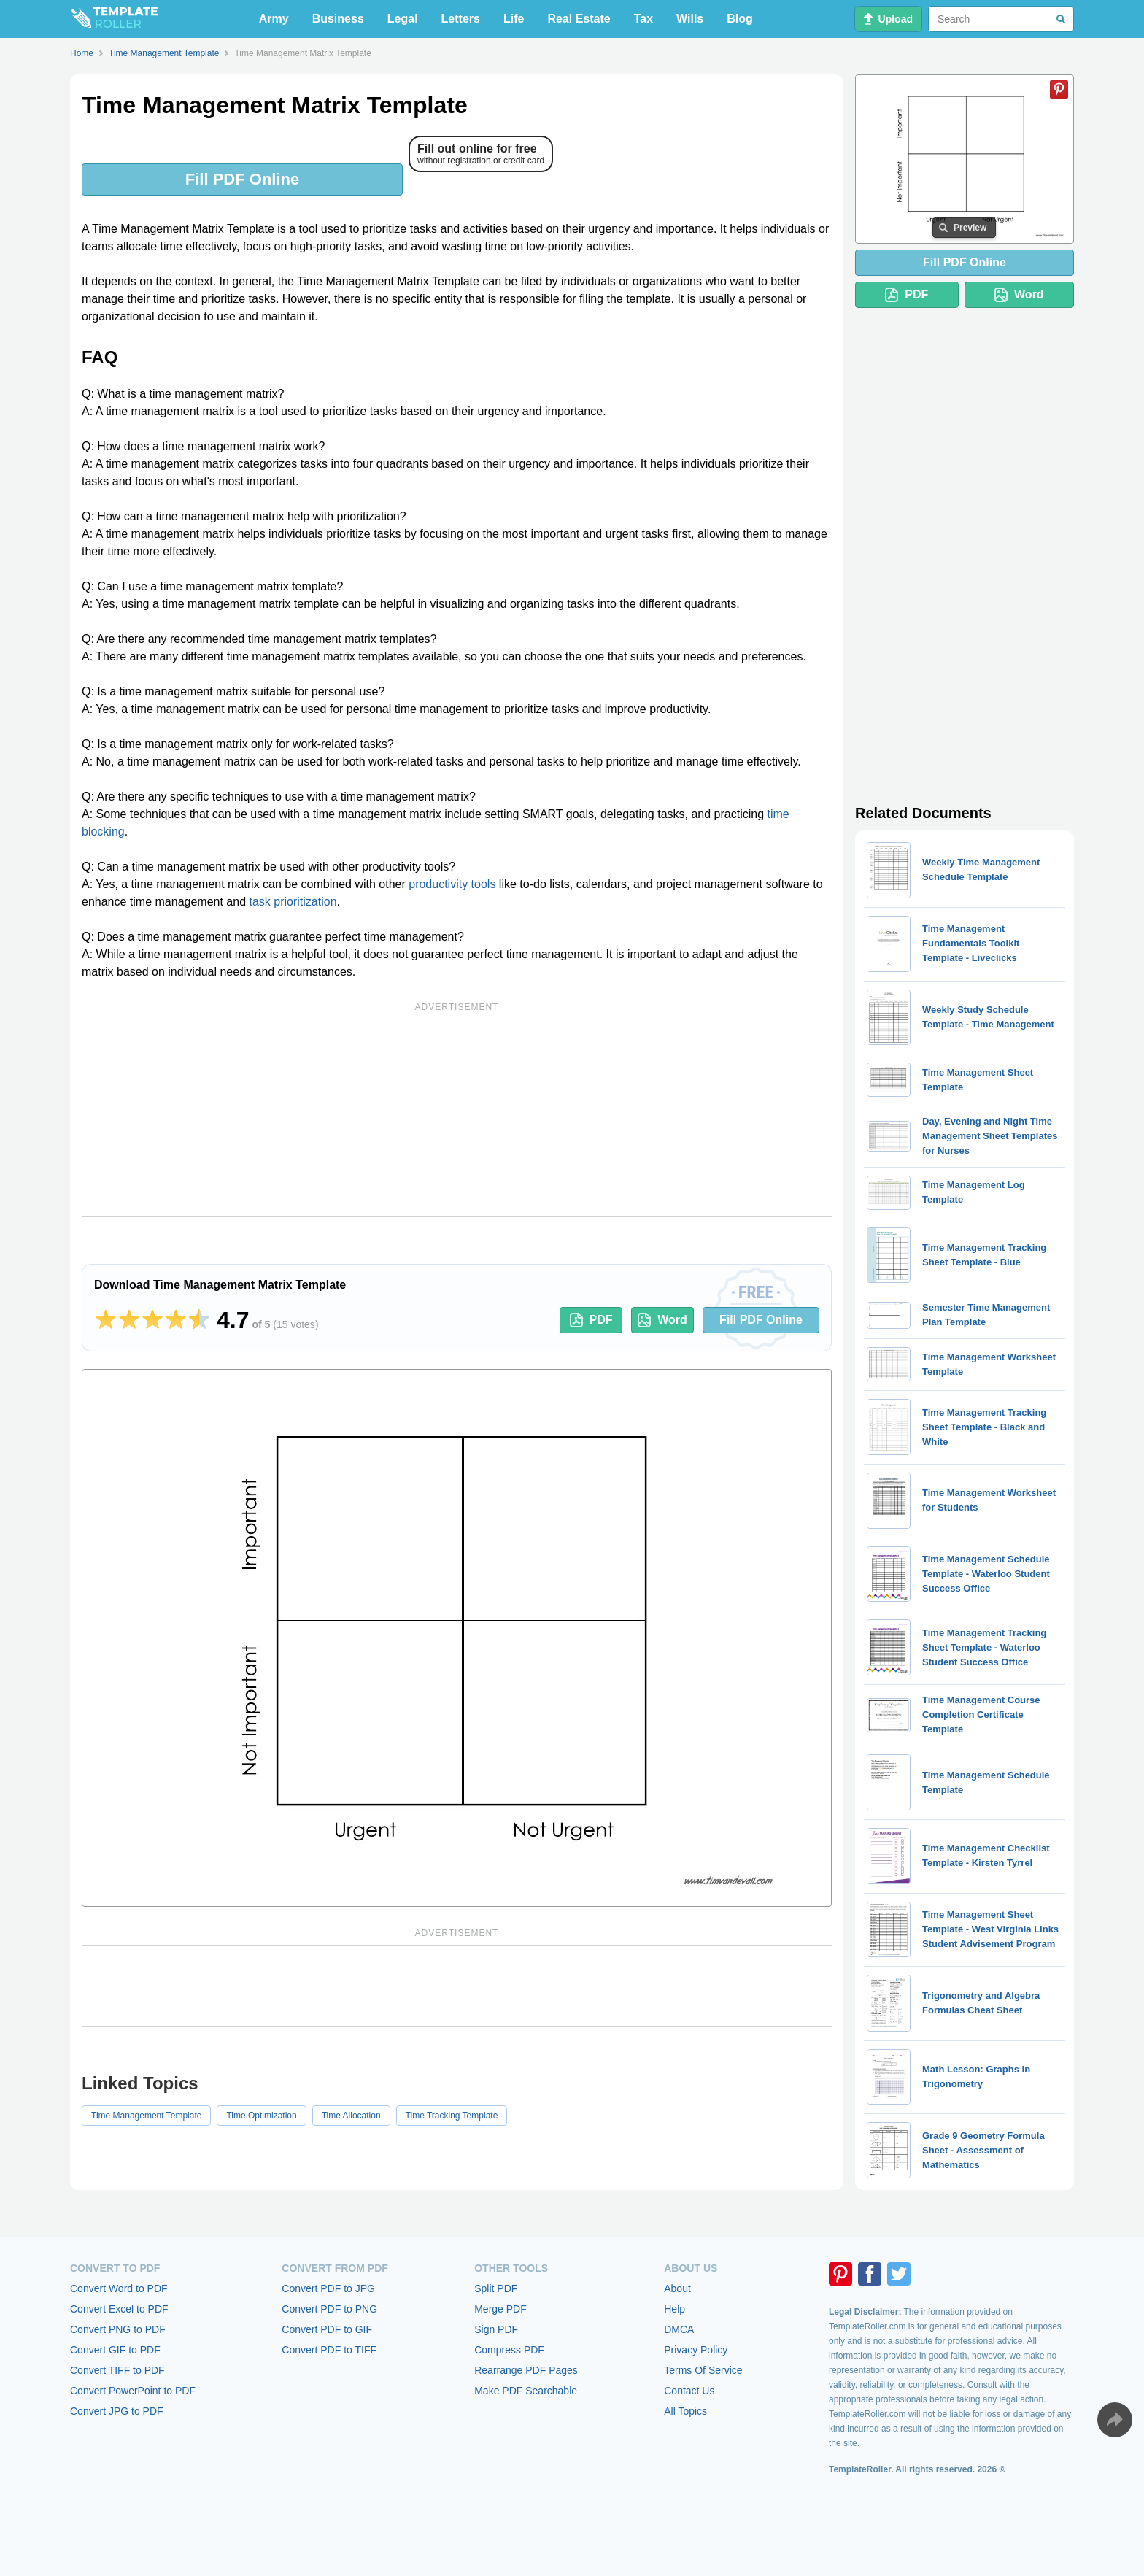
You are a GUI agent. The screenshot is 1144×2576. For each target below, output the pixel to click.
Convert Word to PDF (119, 2288)
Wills (689, 18)
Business (338, 18)
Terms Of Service (703, 2370)
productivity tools (452, 884)
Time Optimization (261, 2115)
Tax (643, 18)
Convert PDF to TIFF (329, 2350)
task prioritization (292, 901)
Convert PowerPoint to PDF (133, 2390)
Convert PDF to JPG (328, 2288)
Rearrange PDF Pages (526, 2370)
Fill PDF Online (242, 179)
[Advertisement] (457, 1118)
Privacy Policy (695, 2350)
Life (513, 18)
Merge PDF (500, 2309)
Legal (402, 18)
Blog (740, 18)
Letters (460, 18)
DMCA (679, 2329)
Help (674, 2309)
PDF (591, 1320)
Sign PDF (496, 2329)
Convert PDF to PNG (329, 2309)
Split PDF (495, 2288)
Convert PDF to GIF (327, 2329)
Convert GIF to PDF (115, 2350)
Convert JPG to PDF (116, 2411)
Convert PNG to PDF (118, 2329)
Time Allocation (351, 2115)
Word (662, 1320)
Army (274, 18)
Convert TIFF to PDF (117, 2370)
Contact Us (689, 2390)
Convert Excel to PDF (119, 2309)
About (677, 2288)
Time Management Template (146, 2115)
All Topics (685, 2411)
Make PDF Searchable (525, 2390)
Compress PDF (509, 2350)
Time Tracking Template (452, 2115)
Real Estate (578, 18)
